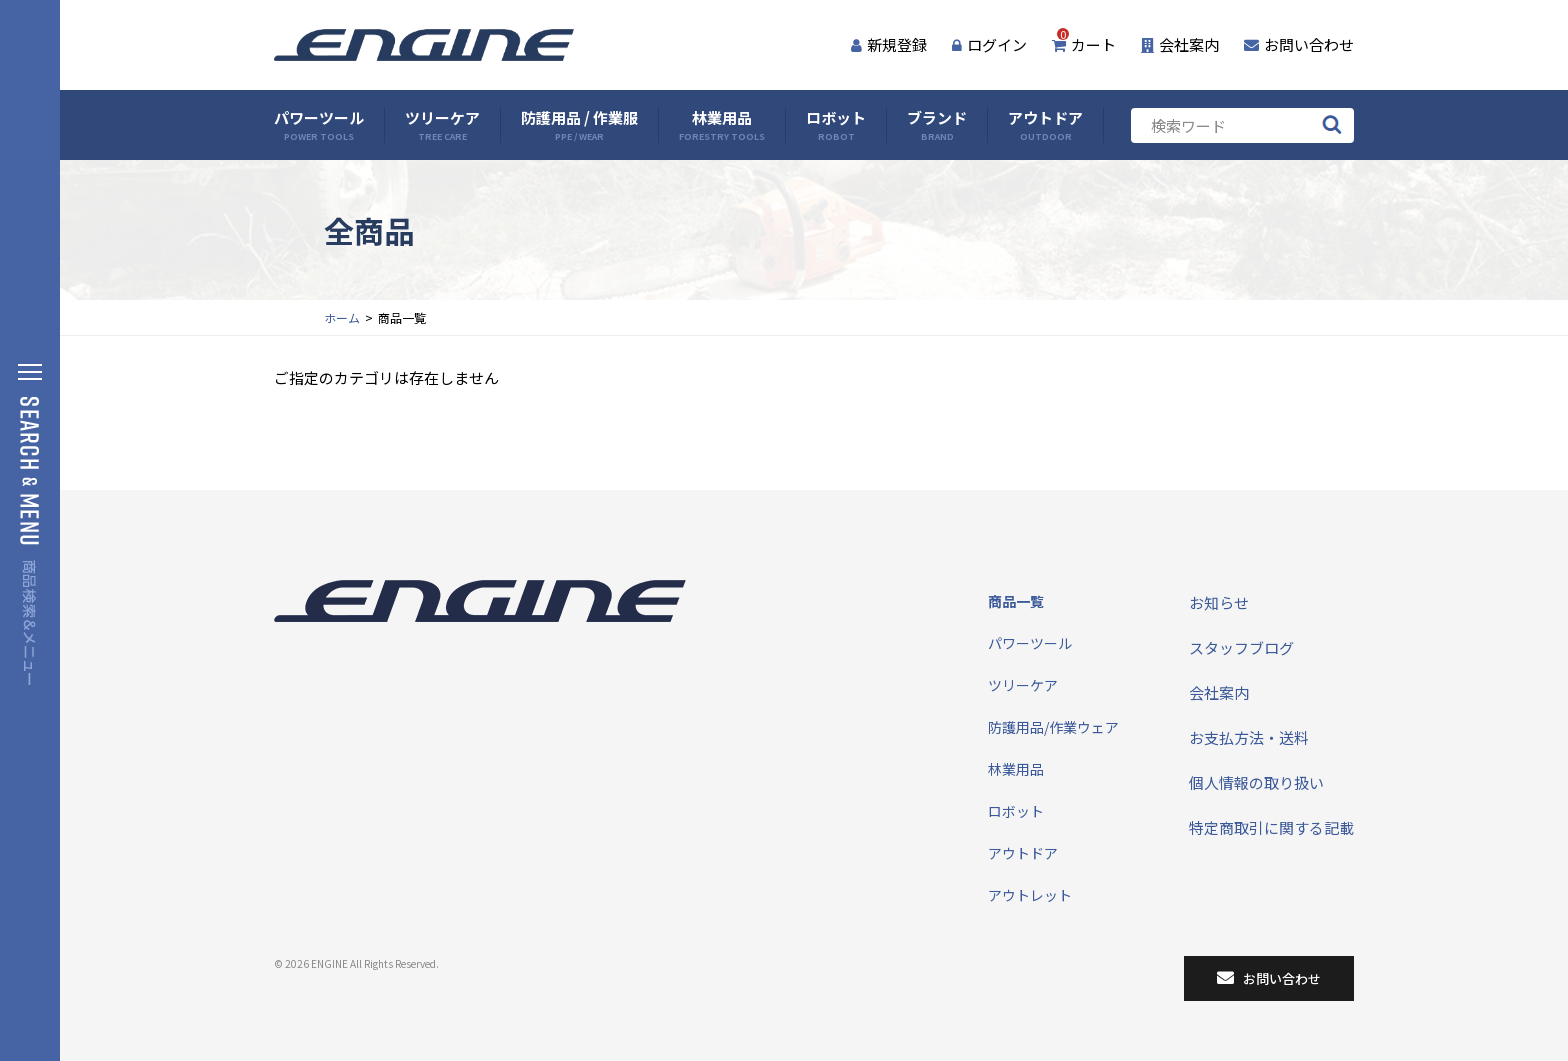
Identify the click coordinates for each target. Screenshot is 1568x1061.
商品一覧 (1016, 601)
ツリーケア (442, 125)
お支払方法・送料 (1249, 737)
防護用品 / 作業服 (579, 125)
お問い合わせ (1299, 44)
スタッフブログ (1241, 647)
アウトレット (1030, 895)
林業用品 (722, 125)
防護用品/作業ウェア (1053, 727)
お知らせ (1219, 602)
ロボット (836, 125)
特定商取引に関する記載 (1271, 827)
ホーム (342, 317)
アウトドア (1045, 125)
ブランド (937, 125)
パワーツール (319, 125)
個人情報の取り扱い (1256, 782)
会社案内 (1180, 44)
